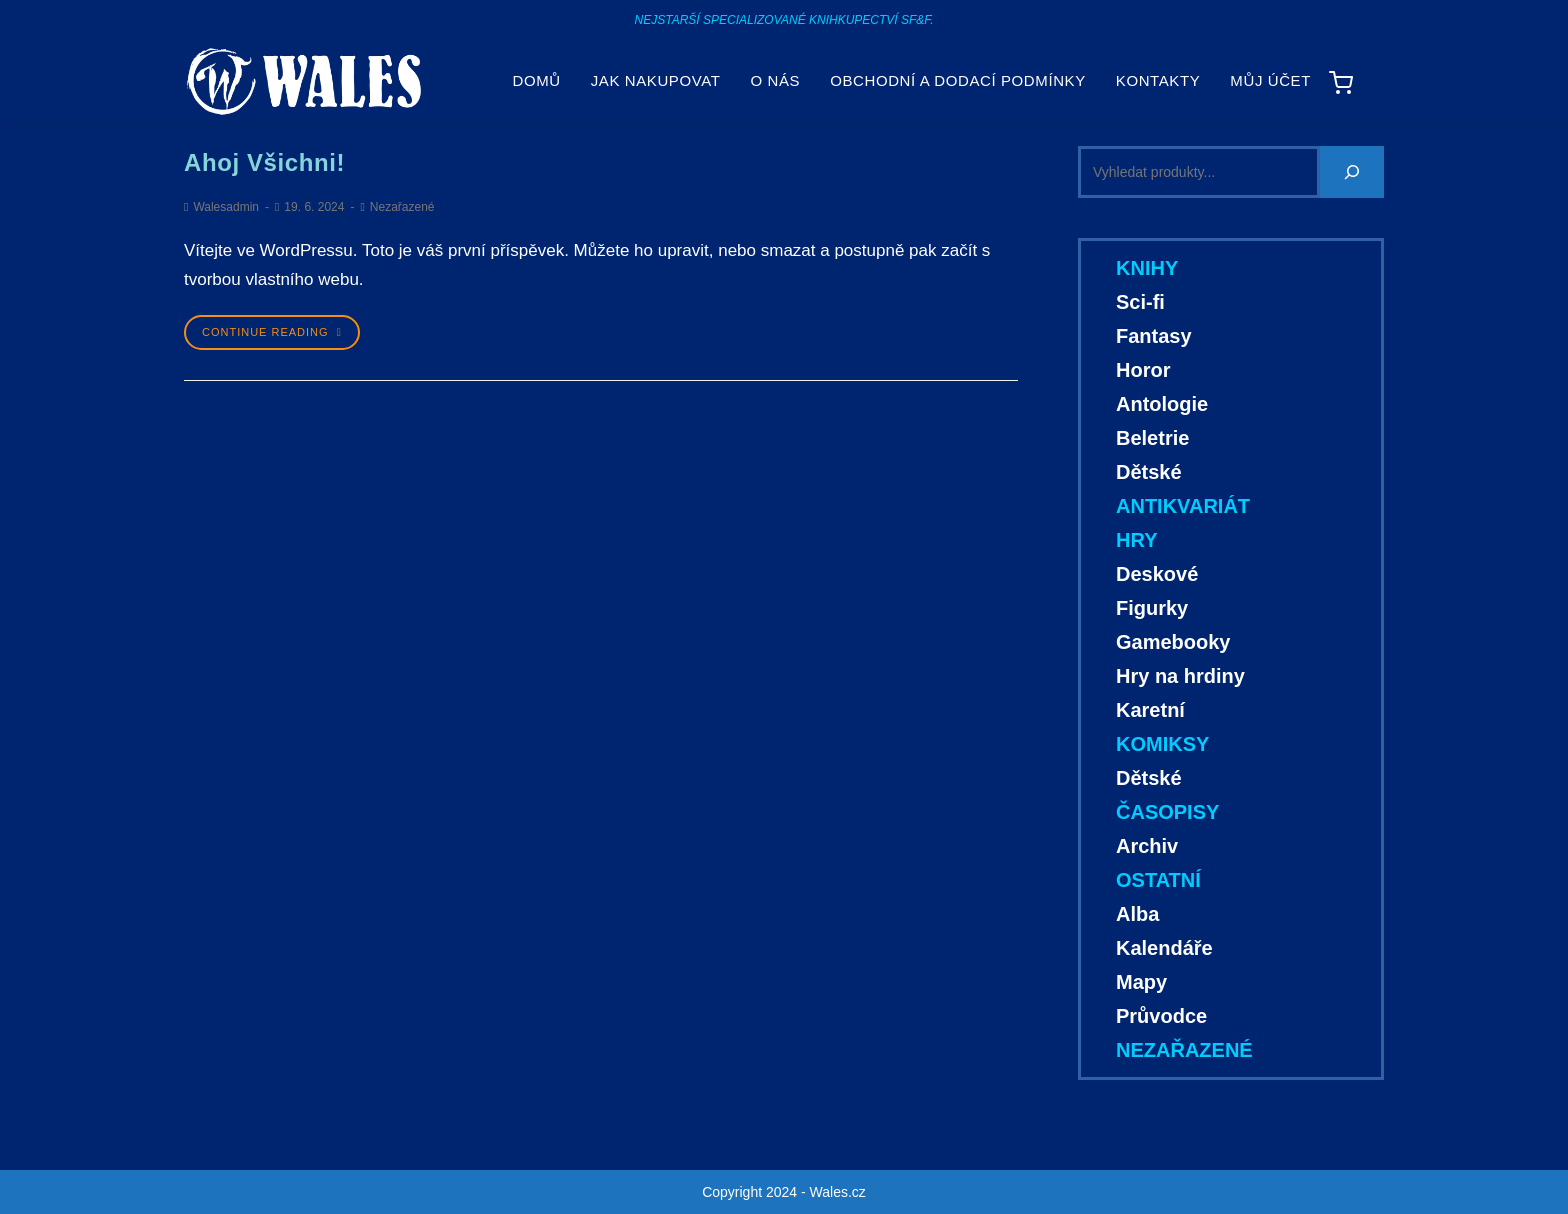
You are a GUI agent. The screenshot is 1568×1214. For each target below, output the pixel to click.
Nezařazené (402, 207)
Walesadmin (226, 207)
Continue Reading (272, 332)
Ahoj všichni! (264, 162)
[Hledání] (1352, 172)
